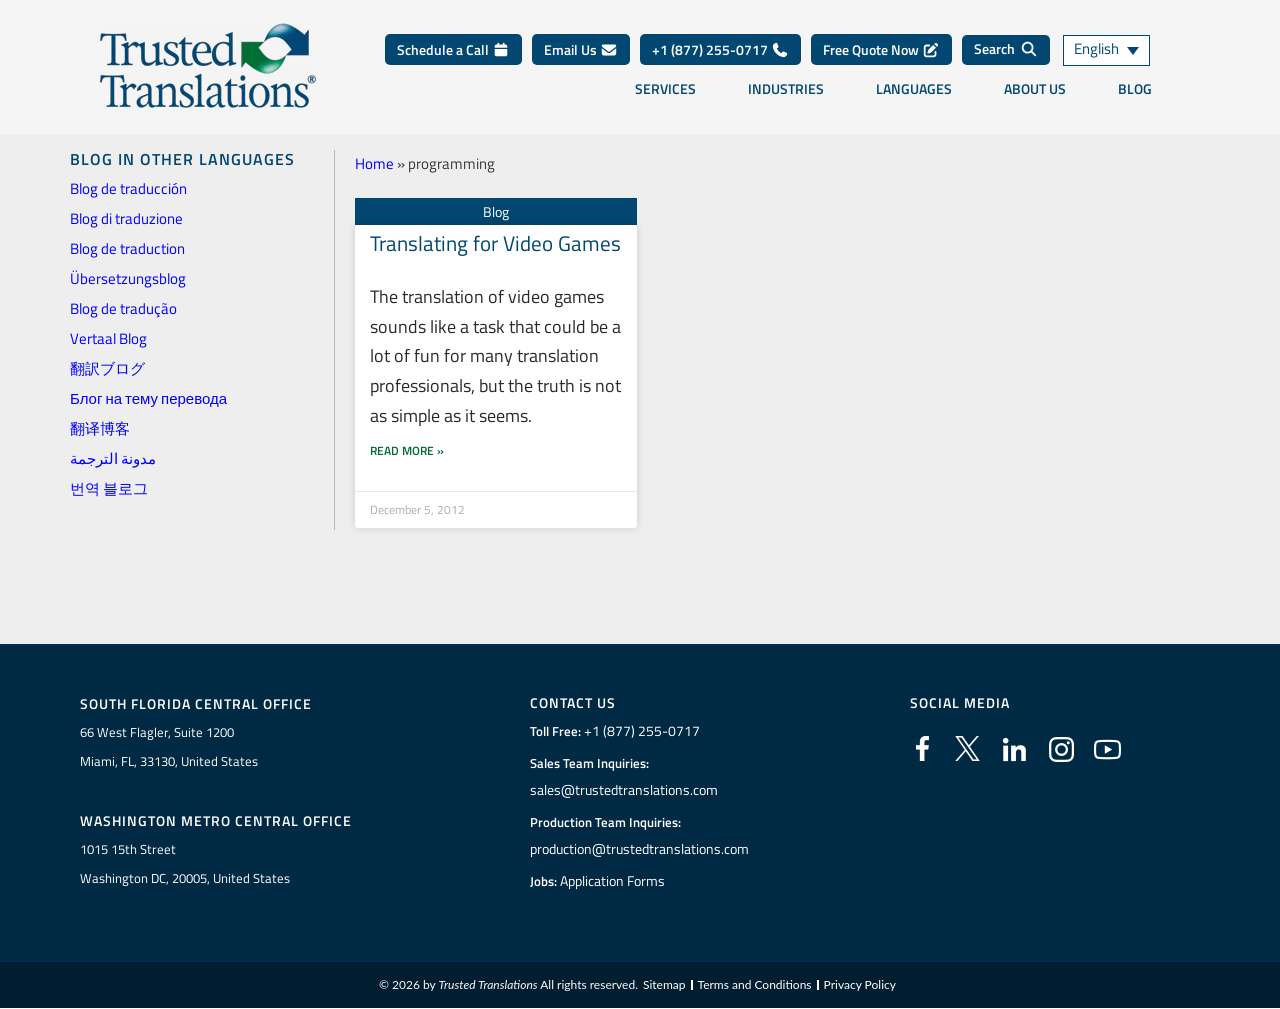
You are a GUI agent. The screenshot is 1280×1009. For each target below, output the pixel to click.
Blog (1135, 89)
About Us (1035, 89)
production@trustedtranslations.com (639, 849)
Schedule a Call (453, 49)
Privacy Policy (860, 985)
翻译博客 (100, 428)
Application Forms (615, 881)
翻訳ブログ (107, 368)
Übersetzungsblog (128, 278)
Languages (914, 89)
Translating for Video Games (495, 242)
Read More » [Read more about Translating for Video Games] (407, 454)
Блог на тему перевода (148, 398)
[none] (1120, 50)
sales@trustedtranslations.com (623, 790)
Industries (786, 89)
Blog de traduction (127, 248)
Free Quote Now (881, 49)
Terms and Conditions (755, 985)
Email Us (581, 49)
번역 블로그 (109, 488)
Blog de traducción (128, 188)
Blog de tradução (123, 308)
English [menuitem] (1096, 50)
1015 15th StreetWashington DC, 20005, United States (185, 863)
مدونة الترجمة (113, 458)
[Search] (1006, 50)
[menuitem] (1120, 50)
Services (665, 89)
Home (374, 163)
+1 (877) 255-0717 (720, 49)
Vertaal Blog (108, 338)
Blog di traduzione (126, 218)
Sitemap (664, 985)
